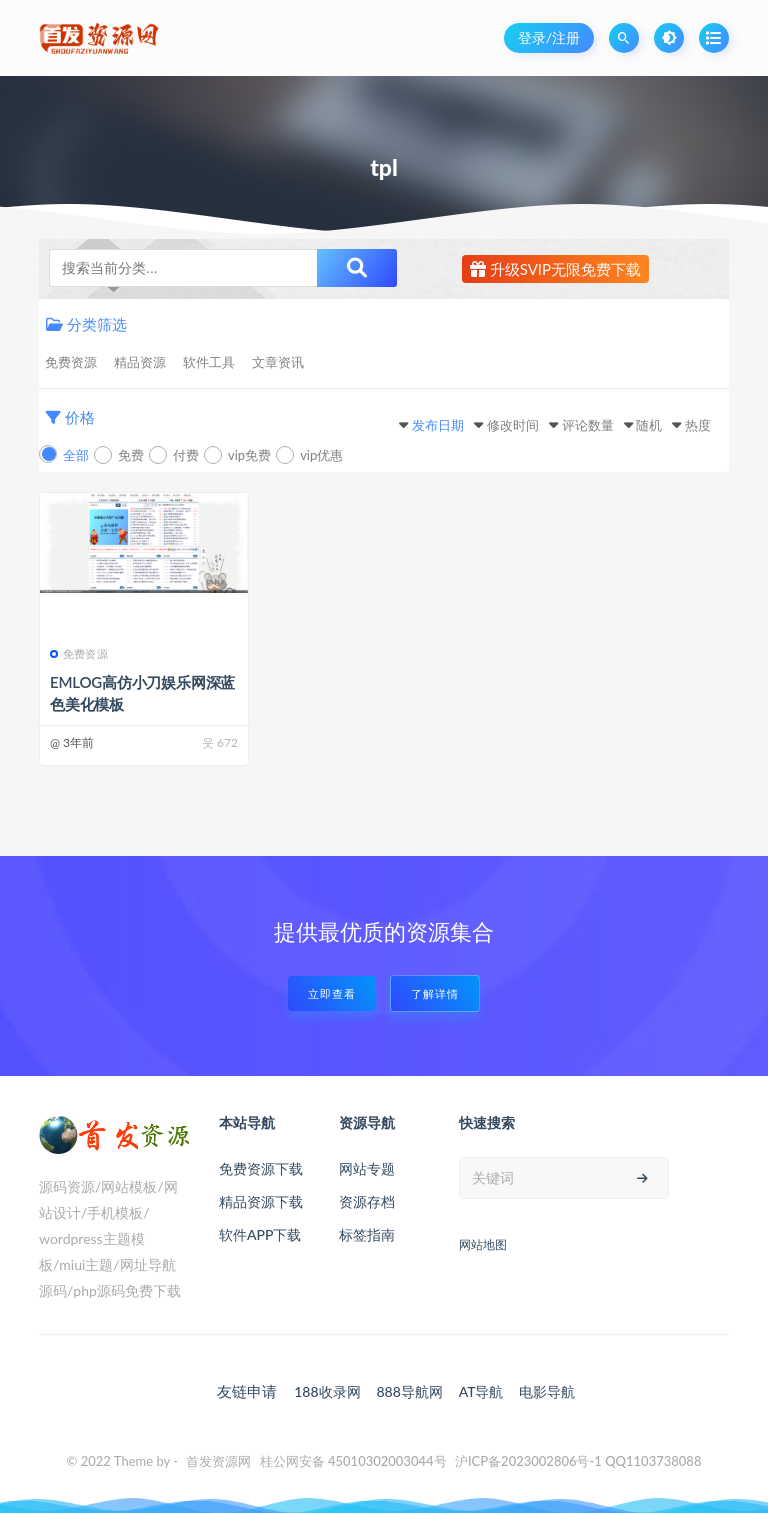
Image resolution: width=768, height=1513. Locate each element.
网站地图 (483, 1244)
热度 (698, 425)
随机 (649, 425)
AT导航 (481, 1391)
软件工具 (209, 362)
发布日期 (438, 425)
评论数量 (588, 425)
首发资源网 (218, 1461)
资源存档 (367, 1201)
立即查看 (332, 993)
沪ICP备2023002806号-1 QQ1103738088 (578, 1461)
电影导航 (547, 1391)
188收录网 (327, 1391)
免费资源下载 (261, 1168)
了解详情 (435, 993)
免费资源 (71, 362)
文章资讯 (278, 362)
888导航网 (409, 1391)
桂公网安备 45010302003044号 (353, 1461)
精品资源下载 (261, 1201)
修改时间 (513, 425)
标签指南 (367, 1234)
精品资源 (140, 362)
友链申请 (247, 1391)
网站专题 (367, 1168)
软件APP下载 (260, 1234)
